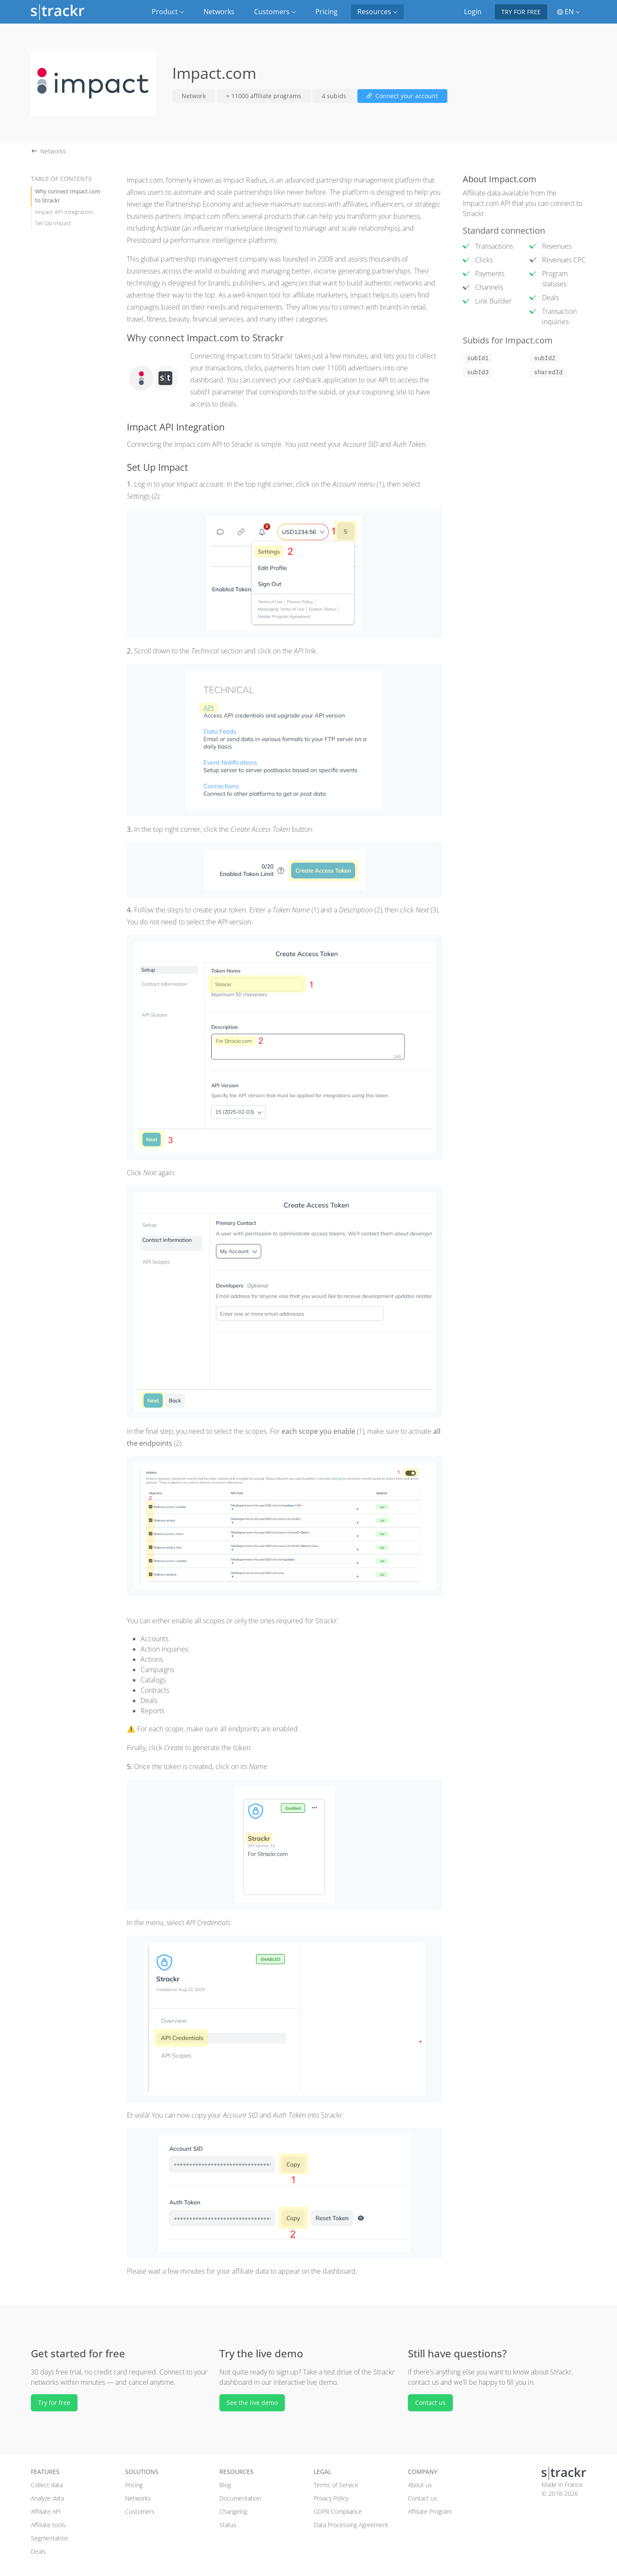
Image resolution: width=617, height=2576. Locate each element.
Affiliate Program (430, 2511)
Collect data (47, 2485)
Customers (140, 2511)
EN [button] (568, 11)
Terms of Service (336, 2485)
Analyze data (47, 2498)
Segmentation (49, 2538)
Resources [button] (377, 11)
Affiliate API (46, 2511)
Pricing (326, 11)
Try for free (521, 12)
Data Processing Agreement (351, 2525)
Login (473, 11)
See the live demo (252, 2402)
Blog (225, 2485)
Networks (219, 11)
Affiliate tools (48, 2525)
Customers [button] (275, 11)
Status (228, 2525)
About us (420, 2485)
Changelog (233, 2511)
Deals (38, 2551)
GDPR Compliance (338, 2511)
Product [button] (168, 11)
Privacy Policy (331, 2498)
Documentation (240, 2498)
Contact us (430, 2402)
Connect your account (402, 96)
